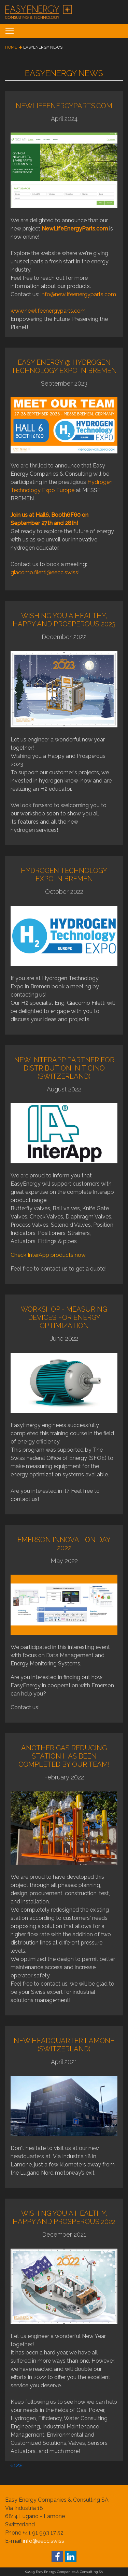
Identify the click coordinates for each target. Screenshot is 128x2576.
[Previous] (12, 2465)
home (11, 47)
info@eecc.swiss (43, 2541)
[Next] (20, 2465)
